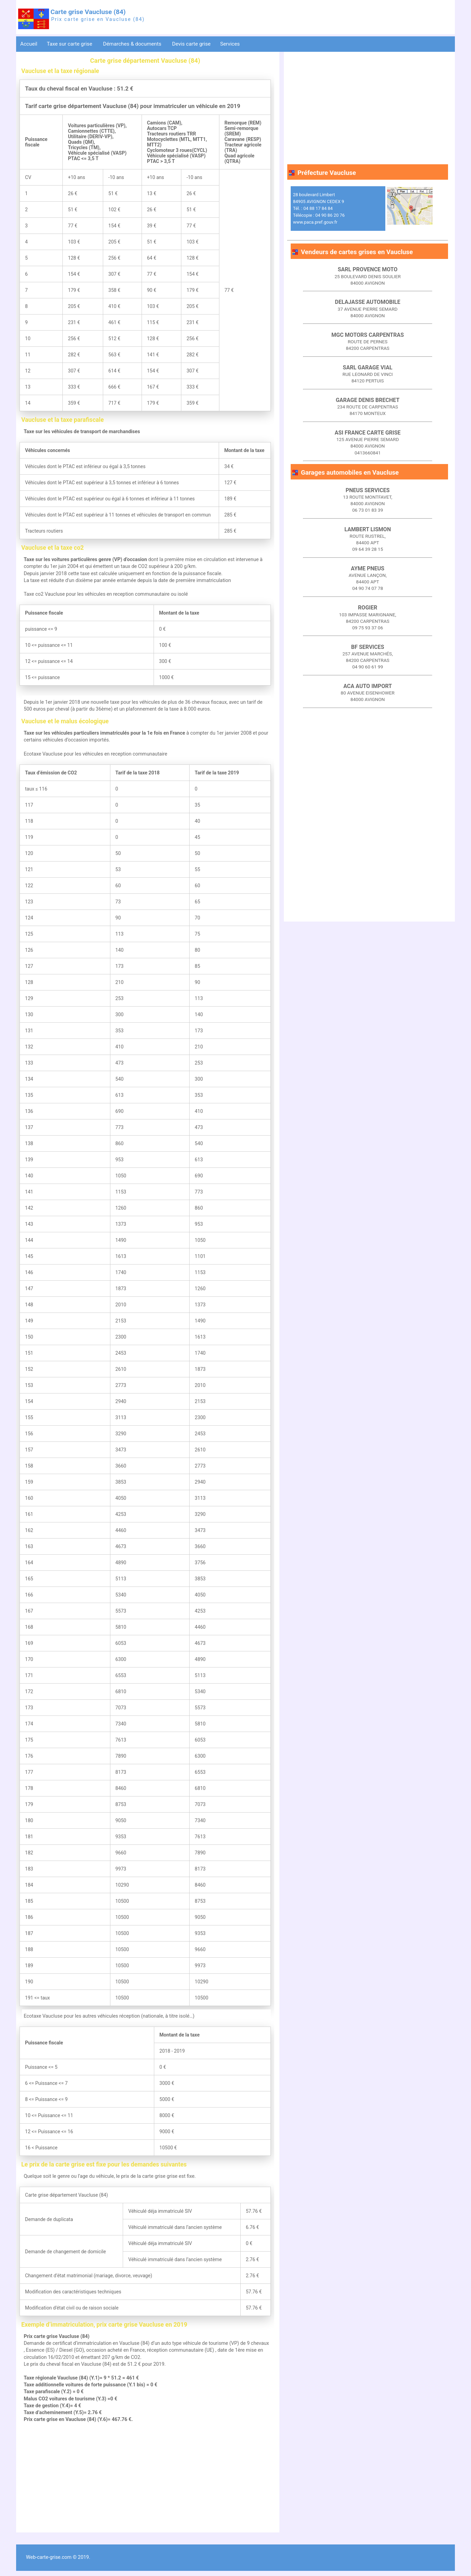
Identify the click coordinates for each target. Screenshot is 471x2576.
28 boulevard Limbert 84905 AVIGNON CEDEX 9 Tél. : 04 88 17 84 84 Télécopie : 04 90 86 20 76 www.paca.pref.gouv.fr (319, 208)
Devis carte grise (191, 44)
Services (230, 44)
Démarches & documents (133, 44)
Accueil (28, 44)
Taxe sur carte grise (70, 44)
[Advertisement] (145, 2481)
